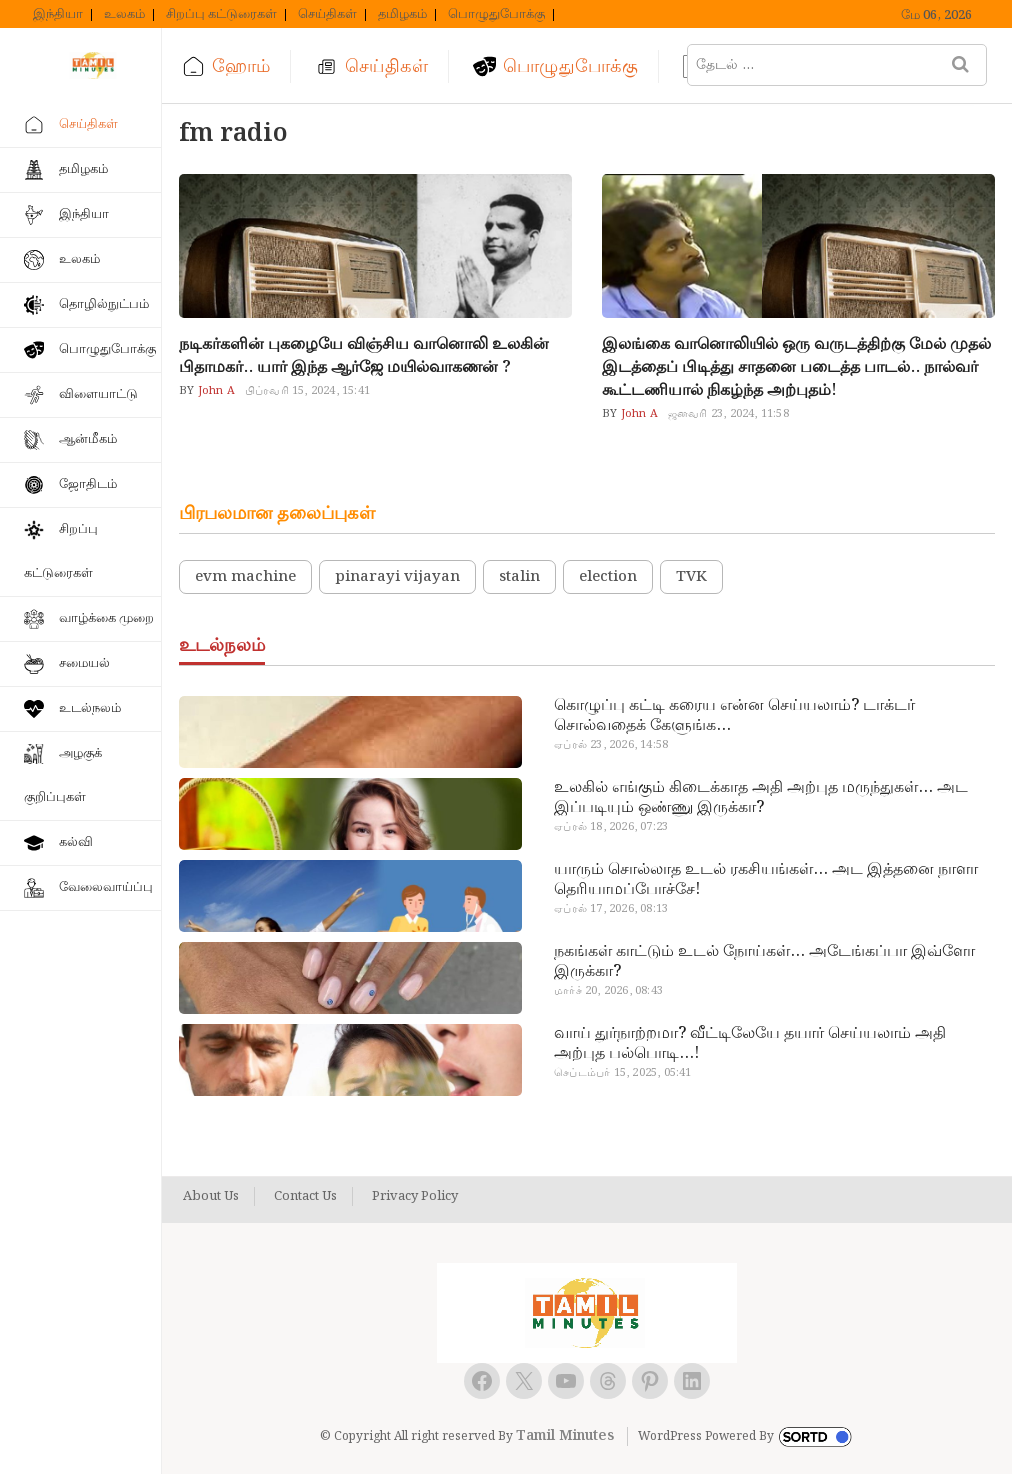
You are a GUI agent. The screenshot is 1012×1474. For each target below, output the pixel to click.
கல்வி (76, 842)
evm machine (245, 577)
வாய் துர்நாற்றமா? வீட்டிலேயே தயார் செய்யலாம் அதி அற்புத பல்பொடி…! (750, 1044)
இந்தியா (58, 15)
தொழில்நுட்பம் (104, 304)
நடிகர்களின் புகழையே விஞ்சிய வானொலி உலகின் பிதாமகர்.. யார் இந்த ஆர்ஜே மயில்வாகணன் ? (364, 356)
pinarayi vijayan (397, 577)
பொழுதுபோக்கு (496, 15)
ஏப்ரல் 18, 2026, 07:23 (611, 827)
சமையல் (84, 663)
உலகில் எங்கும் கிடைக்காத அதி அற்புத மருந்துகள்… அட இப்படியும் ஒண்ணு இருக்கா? (761, 798)
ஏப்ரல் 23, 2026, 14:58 (611, 745)
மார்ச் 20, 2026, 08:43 (608, 991)
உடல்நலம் (90, 708)
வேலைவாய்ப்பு (106, 887)
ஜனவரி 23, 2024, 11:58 (728, 414)
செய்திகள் (327, 15)
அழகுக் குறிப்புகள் (63, 775)
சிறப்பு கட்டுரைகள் (221, 15)
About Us (211, 1197)
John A (214, 391)
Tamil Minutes (565, 1436)
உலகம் (124, 15)
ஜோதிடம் (88, 484)
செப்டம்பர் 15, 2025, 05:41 (622, 1073)
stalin (519, 577)
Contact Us (305, 1197)
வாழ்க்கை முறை (106, 618)
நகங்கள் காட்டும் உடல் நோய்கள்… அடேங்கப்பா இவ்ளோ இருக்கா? (764, 962)
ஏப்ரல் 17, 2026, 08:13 (611, 909)
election (608, 577)
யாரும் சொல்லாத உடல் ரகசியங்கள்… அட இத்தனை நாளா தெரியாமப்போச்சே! (766, 880)
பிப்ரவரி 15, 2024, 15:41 (307, 391)
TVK (691, 577)
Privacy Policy (415, 1197)
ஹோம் (241, 66)
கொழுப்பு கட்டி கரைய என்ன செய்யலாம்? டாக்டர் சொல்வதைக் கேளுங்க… (734, 716)
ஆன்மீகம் (88, 439)
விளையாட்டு (98, 394)
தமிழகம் (402, 15)
